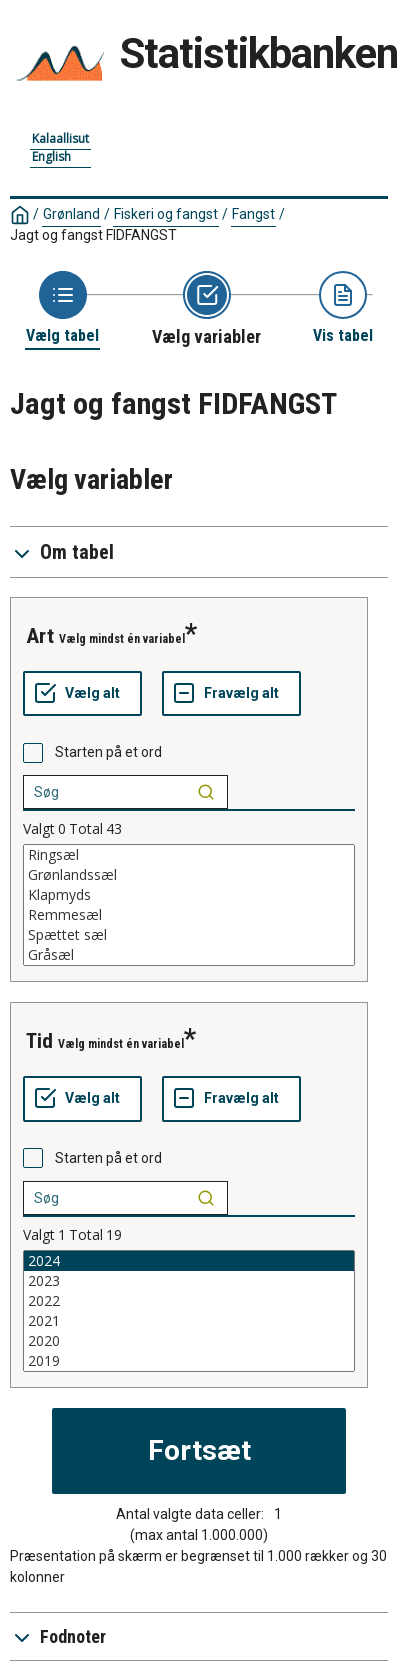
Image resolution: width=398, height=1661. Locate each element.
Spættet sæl (189, 935)
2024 (189, 1261)
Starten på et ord (108, 752)
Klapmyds (189, 895)
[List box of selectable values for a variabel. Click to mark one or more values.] (189, 905)
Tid (39, 1041)
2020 (189, 1341)
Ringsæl (189, 855)
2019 (189, 1361)
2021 (189, 1321)
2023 (189, 1281)
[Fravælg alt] (231, 694)
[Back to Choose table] (62, 308)
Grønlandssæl (189, 875)
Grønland (71, 214)
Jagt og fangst (93, 235)
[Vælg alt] (82, 694)
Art (40, 636)
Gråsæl (189, 955)
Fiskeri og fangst (166, 214)
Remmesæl (189, 915)
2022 (189, 1301)
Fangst (253, 214)
